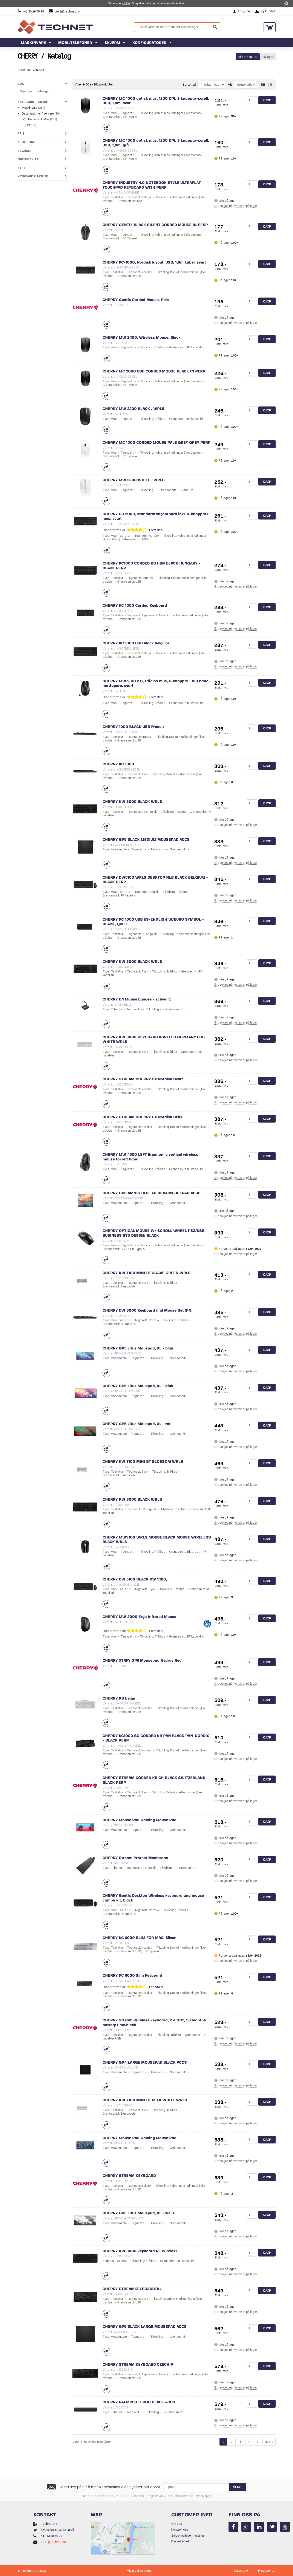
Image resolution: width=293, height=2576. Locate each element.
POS (29, 125)
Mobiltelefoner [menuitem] (75, 42)
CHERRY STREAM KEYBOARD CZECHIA (138, 2364)
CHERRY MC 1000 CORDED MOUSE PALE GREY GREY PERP (156, 442)
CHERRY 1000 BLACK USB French (133, 726)
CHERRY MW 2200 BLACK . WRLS (133, 408)
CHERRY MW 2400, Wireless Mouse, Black (142, 337)
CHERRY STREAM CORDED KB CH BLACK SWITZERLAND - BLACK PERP (155, 1780)
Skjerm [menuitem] (112, 42)
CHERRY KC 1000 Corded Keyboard (135, 605)
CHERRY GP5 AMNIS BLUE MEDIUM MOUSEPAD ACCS (152, 1193)
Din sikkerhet (180, 2541)
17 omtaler (156, 1987)
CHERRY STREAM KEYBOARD (129, 2175)
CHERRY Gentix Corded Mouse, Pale (136, 300)
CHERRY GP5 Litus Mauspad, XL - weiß (138, 2213)
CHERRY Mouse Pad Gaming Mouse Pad (139, 1820)
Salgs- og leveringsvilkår (188, 2535)
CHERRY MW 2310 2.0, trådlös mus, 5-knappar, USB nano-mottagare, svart (156, 683)
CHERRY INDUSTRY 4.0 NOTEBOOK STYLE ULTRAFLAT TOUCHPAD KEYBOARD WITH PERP (152, 185)
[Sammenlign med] (106, 128)
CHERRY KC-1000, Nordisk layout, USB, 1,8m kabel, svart (154, 262)
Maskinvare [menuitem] (34, 42)
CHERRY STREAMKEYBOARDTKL (132, 2289)
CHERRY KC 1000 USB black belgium (136, 643)
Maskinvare (33, 108)
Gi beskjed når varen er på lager (235, 206)
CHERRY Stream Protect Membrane (135, 1858)
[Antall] (252, 100)
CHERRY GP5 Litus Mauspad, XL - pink (138, 1386)
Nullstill (43, 102)
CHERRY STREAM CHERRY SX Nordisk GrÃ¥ (143, 1117)
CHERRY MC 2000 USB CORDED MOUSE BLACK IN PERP (154, 371)
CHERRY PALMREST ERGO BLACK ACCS (139, 2402)
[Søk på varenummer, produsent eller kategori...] (174, 27)
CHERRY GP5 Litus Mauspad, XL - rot (137, 1424)
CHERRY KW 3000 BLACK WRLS (132, 801)
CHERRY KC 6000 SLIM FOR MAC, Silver (139, 1937)
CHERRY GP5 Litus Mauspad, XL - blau (138, 1348)
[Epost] (196, 2487)
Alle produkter (248, 57)
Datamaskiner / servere (41, 113)
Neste (269, 2442)
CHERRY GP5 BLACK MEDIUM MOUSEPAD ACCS (146, 839)
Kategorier (241, 2571)
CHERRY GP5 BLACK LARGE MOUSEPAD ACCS (145, 2326)
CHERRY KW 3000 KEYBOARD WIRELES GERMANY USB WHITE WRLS (154, 1039)
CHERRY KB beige (119, 1698)
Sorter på (204, 84)
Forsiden (24, 70)
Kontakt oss (180, 2529)
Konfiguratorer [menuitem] (149, 42)
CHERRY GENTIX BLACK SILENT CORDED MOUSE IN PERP (155, 225)
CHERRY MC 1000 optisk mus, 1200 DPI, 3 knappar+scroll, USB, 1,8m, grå (156, 142)
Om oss (176, 2524)
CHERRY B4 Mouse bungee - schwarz (137, 999)
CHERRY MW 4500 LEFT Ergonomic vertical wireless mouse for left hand (150, 1157)
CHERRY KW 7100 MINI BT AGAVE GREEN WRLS (147, 1273)
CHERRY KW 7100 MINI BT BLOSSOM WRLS (143, 1461)
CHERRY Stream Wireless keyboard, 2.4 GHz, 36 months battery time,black (154, 2022)
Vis (242, 84)
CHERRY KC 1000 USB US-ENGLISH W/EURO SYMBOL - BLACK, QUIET (153, 921)
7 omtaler (155, 697)
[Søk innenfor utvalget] (43, 91)
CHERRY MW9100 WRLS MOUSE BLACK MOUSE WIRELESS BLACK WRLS (157, 1539)
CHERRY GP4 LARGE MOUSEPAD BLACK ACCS (145, 2062)
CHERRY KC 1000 (118, 764)
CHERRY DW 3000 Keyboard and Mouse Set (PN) (147, 1310)
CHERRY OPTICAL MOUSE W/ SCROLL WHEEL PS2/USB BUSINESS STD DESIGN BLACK (153, 1233)
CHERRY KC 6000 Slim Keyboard (132, 1975)
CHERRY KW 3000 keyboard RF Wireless (140, 2251)
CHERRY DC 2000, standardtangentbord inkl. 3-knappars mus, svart (156, 516)
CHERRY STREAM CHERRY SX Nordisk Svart (143, 1079)
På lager (267, 57)
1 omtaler (155, 530)
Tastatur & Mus (39, 119)
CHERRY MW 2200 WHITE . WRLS (134, 480)
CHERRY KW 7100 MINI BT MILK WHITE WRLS (145, 2100)
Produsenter (267, 2571)
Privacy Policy (164, 2496)
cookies (126, 3)
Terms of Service (192, 2496)
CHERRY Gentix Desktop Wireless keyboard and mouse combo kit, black (153, 1898)
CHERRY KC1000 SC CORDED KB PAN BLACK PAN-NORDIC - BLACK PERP (156, 1738)
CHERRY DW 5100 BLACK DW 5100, (135, 1579)
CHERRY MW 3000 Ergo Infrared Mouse (139, 1616)
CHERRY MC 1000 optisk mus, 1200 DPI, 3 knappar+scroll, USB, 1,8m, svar (156, 100)
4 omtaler (155, 1631)
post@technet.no (67, 11)
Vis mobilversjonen (140, 2571)
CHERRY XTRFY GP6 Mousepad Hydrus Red (142, 1660)
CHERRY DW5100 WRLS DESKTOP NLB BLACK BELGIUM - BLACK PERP (155, 879)
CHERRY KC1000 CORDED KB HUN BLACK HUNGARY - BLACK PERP (151, 565)
